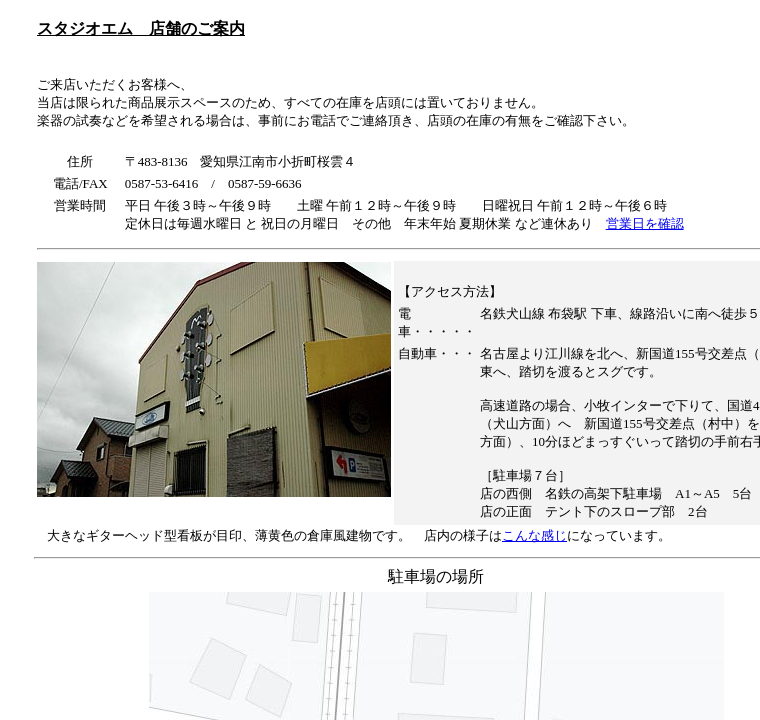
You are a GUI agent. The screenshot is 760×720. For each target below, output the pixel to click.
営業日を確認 (645, 223)
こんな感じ (534, 535)
